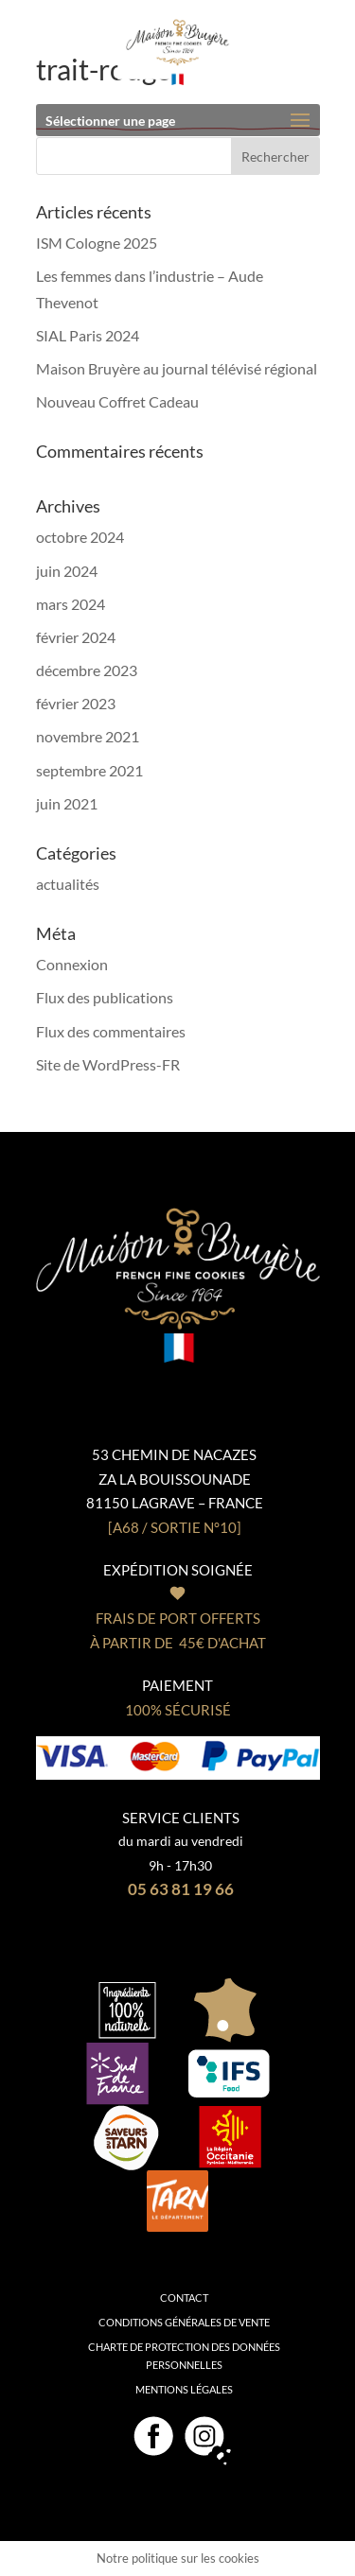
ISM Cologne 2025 (96, 243)
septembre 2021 (89, 770)
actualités (67, 884)
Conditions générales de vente (184, 2322)
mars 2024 (70, 604)
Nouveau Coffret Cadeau (117, 401)
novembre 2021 (87, 736)
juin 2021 (67, 803)
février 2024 (75, 637)
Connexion (72, 964)
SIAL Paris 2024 (87, 335)
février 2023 (75, 703)
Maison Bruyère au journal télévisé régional (176, 368)
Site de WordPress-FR (108, 1064)
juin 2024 (67, 571)
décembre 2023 (86, 670)
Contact (184, 2297)
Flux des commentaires (111, 1031)
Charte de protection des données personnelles (184, 2356)
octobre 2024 (80, 537)
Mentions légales (184, 2389)
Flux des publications (104, 997)
